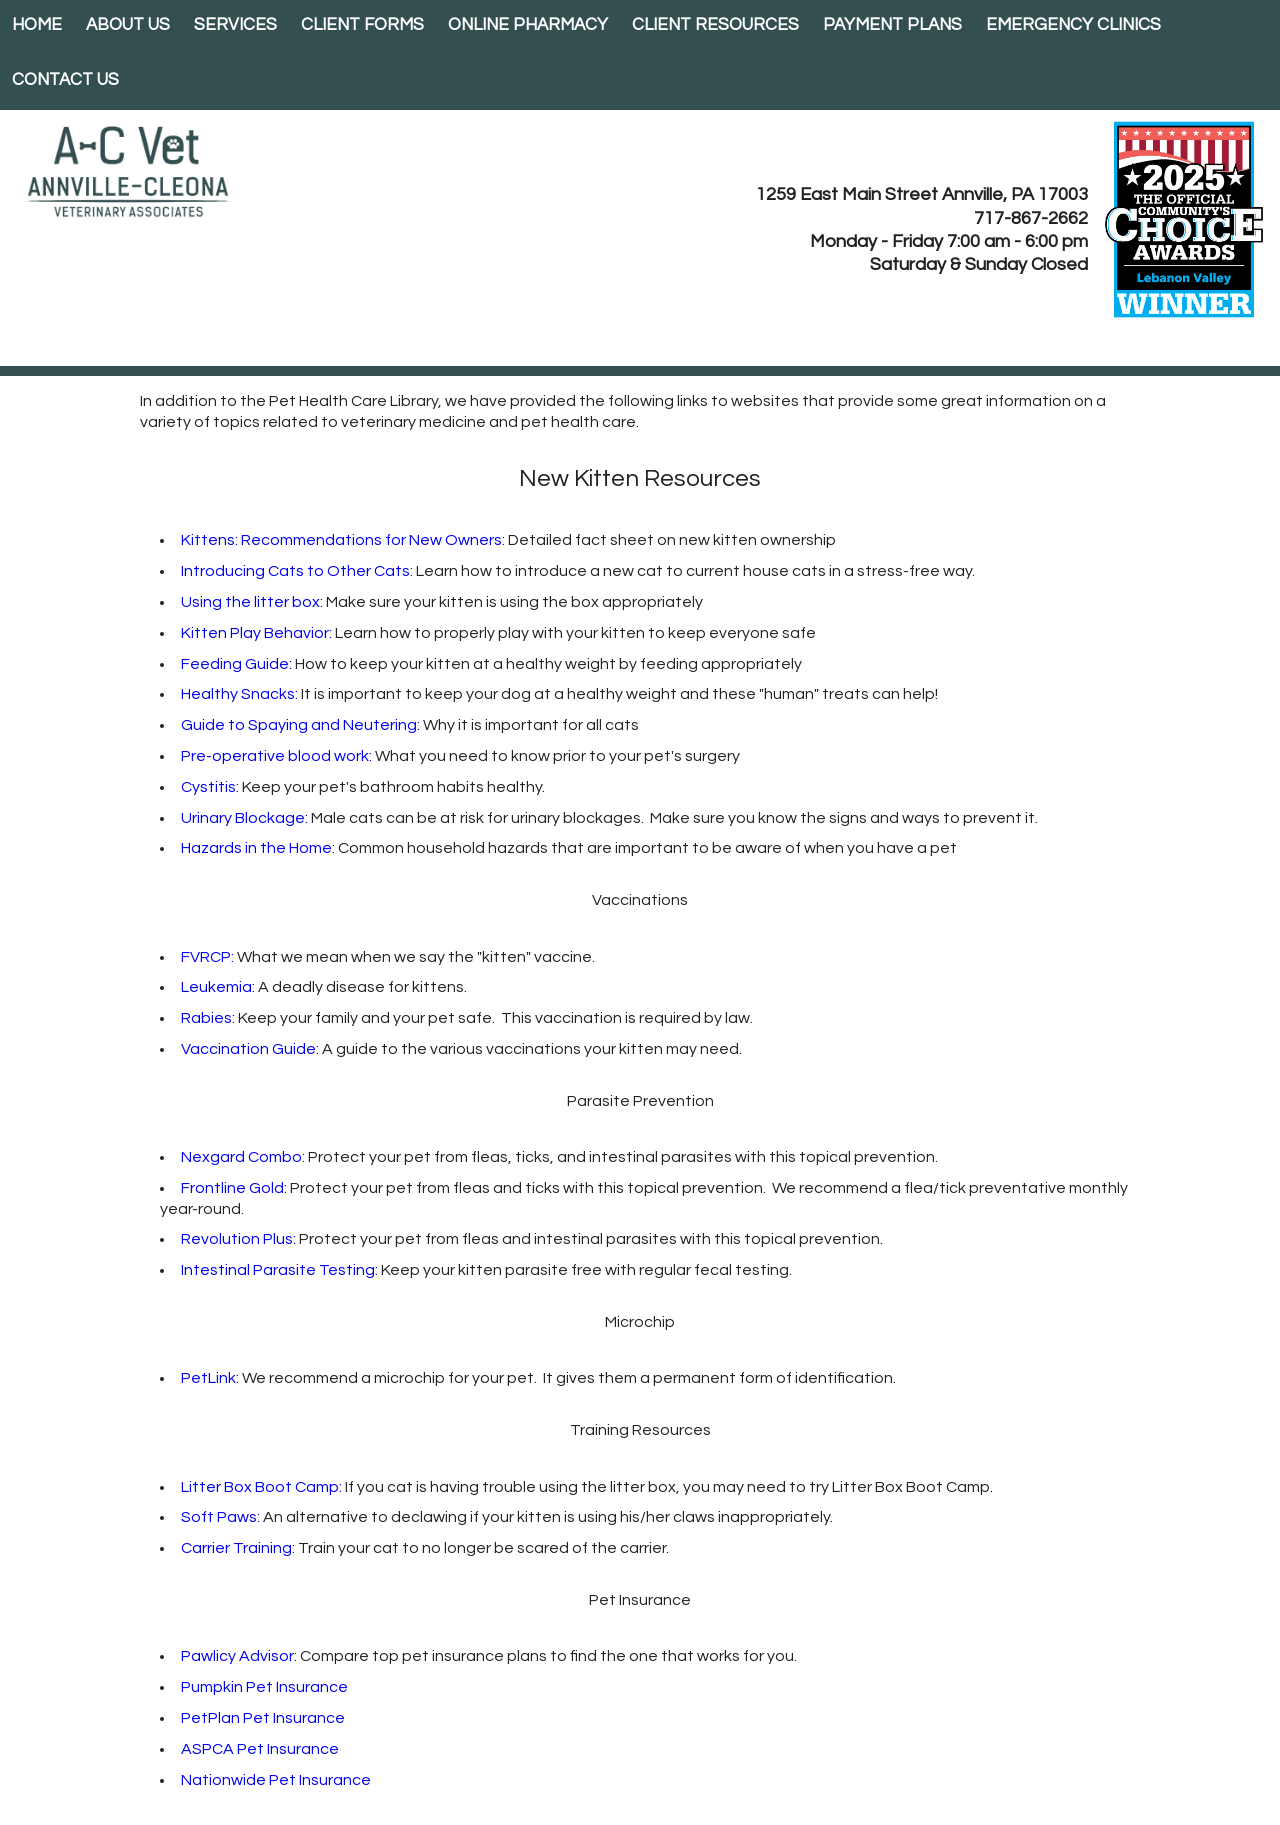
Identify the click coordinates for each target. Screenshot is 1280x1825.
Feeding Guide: (236, 664)
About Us (128, 25)
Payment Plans (892, 25)
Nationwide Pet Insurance (276, 1780)
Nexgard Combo (241, 1157)
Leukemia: (218, 987)
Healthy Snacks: (239, 694)
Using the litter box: (252, 602)
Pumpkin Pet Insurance (264, 1687)
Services (235, 25)
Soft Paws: (220, 1517)
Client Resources (715, 25)
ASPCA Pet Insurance (260, 1749)
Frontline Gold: (234, 1188)
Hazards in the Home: (258, 848)
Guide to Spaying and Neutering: (302, 725)
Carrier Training (236, 1548)
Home (37, 25)
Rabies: (208, 1018)
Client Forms (362, 25)
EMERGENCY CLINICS (1073, 25)
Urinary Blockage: (244, 818)
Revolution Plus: (238, 1239)
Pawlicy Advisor (237, 1656)
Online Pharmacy (528, 25)
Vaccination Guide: (250, 1049)
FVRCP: (207, 957)
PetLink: (210, 1378)
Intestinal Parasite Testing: (279, 1270)
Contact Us (65, 80)
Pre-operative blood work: (278, 756)
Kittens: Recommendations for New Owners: (343, 540)
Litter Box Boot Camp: (261, 1487)
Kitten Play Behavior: (256, 633)
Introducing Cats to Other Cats (295, 571)
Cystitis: (210, 787)
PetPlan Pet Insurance (263, 1718)
